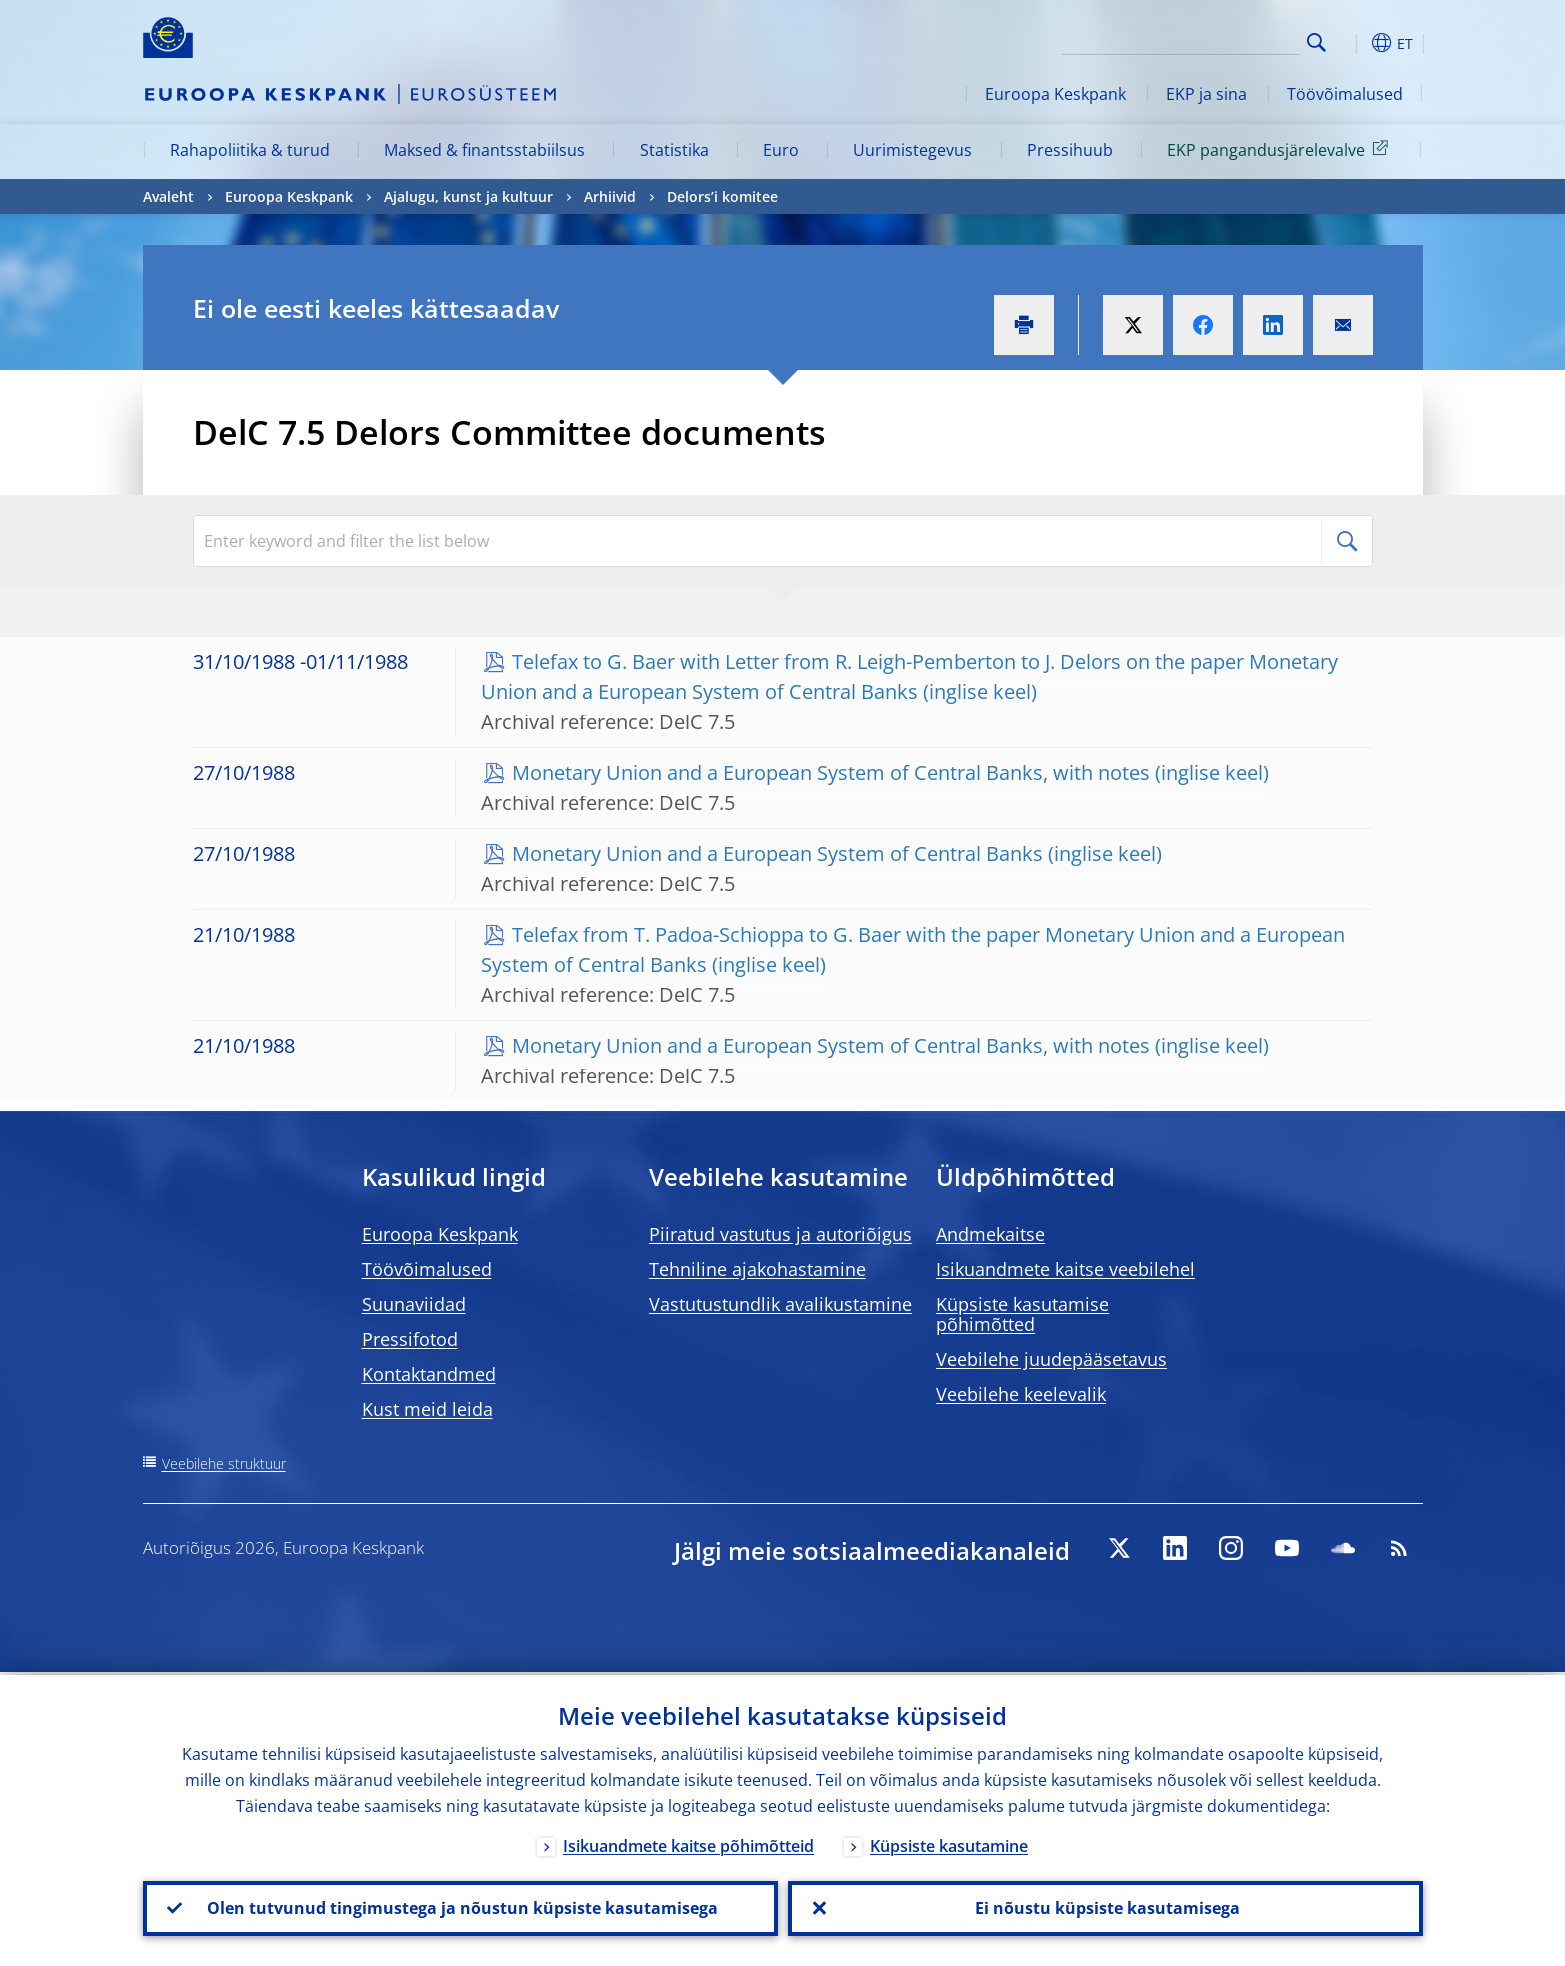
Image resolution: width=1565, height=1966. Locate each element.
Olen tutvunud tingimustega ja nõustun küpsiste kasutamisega (460, 1907)
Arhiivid (610, 196)
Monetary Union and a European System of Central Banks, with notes (831, 772)
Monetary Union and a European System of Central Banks (777, 853)
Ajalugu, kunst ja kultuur (468, 196)
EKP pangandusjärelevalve (1281, 149)
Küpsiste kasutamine (949, 1843)
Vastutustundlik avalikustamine (780, 1304)
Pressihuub (1070, 150)
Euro (781, 150)
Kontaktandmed (429, 1374)
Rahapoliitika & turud (250, 150)
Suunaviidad (414, 1304)
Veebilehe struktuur (224, 1463)
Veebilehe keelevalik (1021, 1394)
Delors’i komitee (722, 196)
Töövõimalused (1345, 94)
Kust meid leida (427, 1409)
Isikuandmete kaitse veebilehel (1065, 1269)
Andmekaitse (990, 1234)
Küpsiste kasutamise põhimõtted (1022, 1314)
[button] (1353, 43)
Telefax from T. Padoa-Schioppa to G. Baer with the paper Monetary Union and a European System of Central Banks (913, 949)
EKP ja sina (1206, 94)
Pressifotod (410, 1339)
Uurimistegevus (912, 150)
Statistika (674, 150)
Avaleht (168, 196)
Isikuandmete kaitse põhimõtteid (688, 1843)
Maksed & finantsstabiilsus (484, 150)
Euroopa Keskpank (1055, 94)
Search (1316, 42)
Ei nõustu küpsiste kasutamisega (1105, 1907)
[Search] (1200, 40)
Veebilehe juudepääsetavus (1051, 1359)
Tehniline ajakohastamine (757, 1269)
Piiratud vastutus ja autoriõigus (780, 1234)
